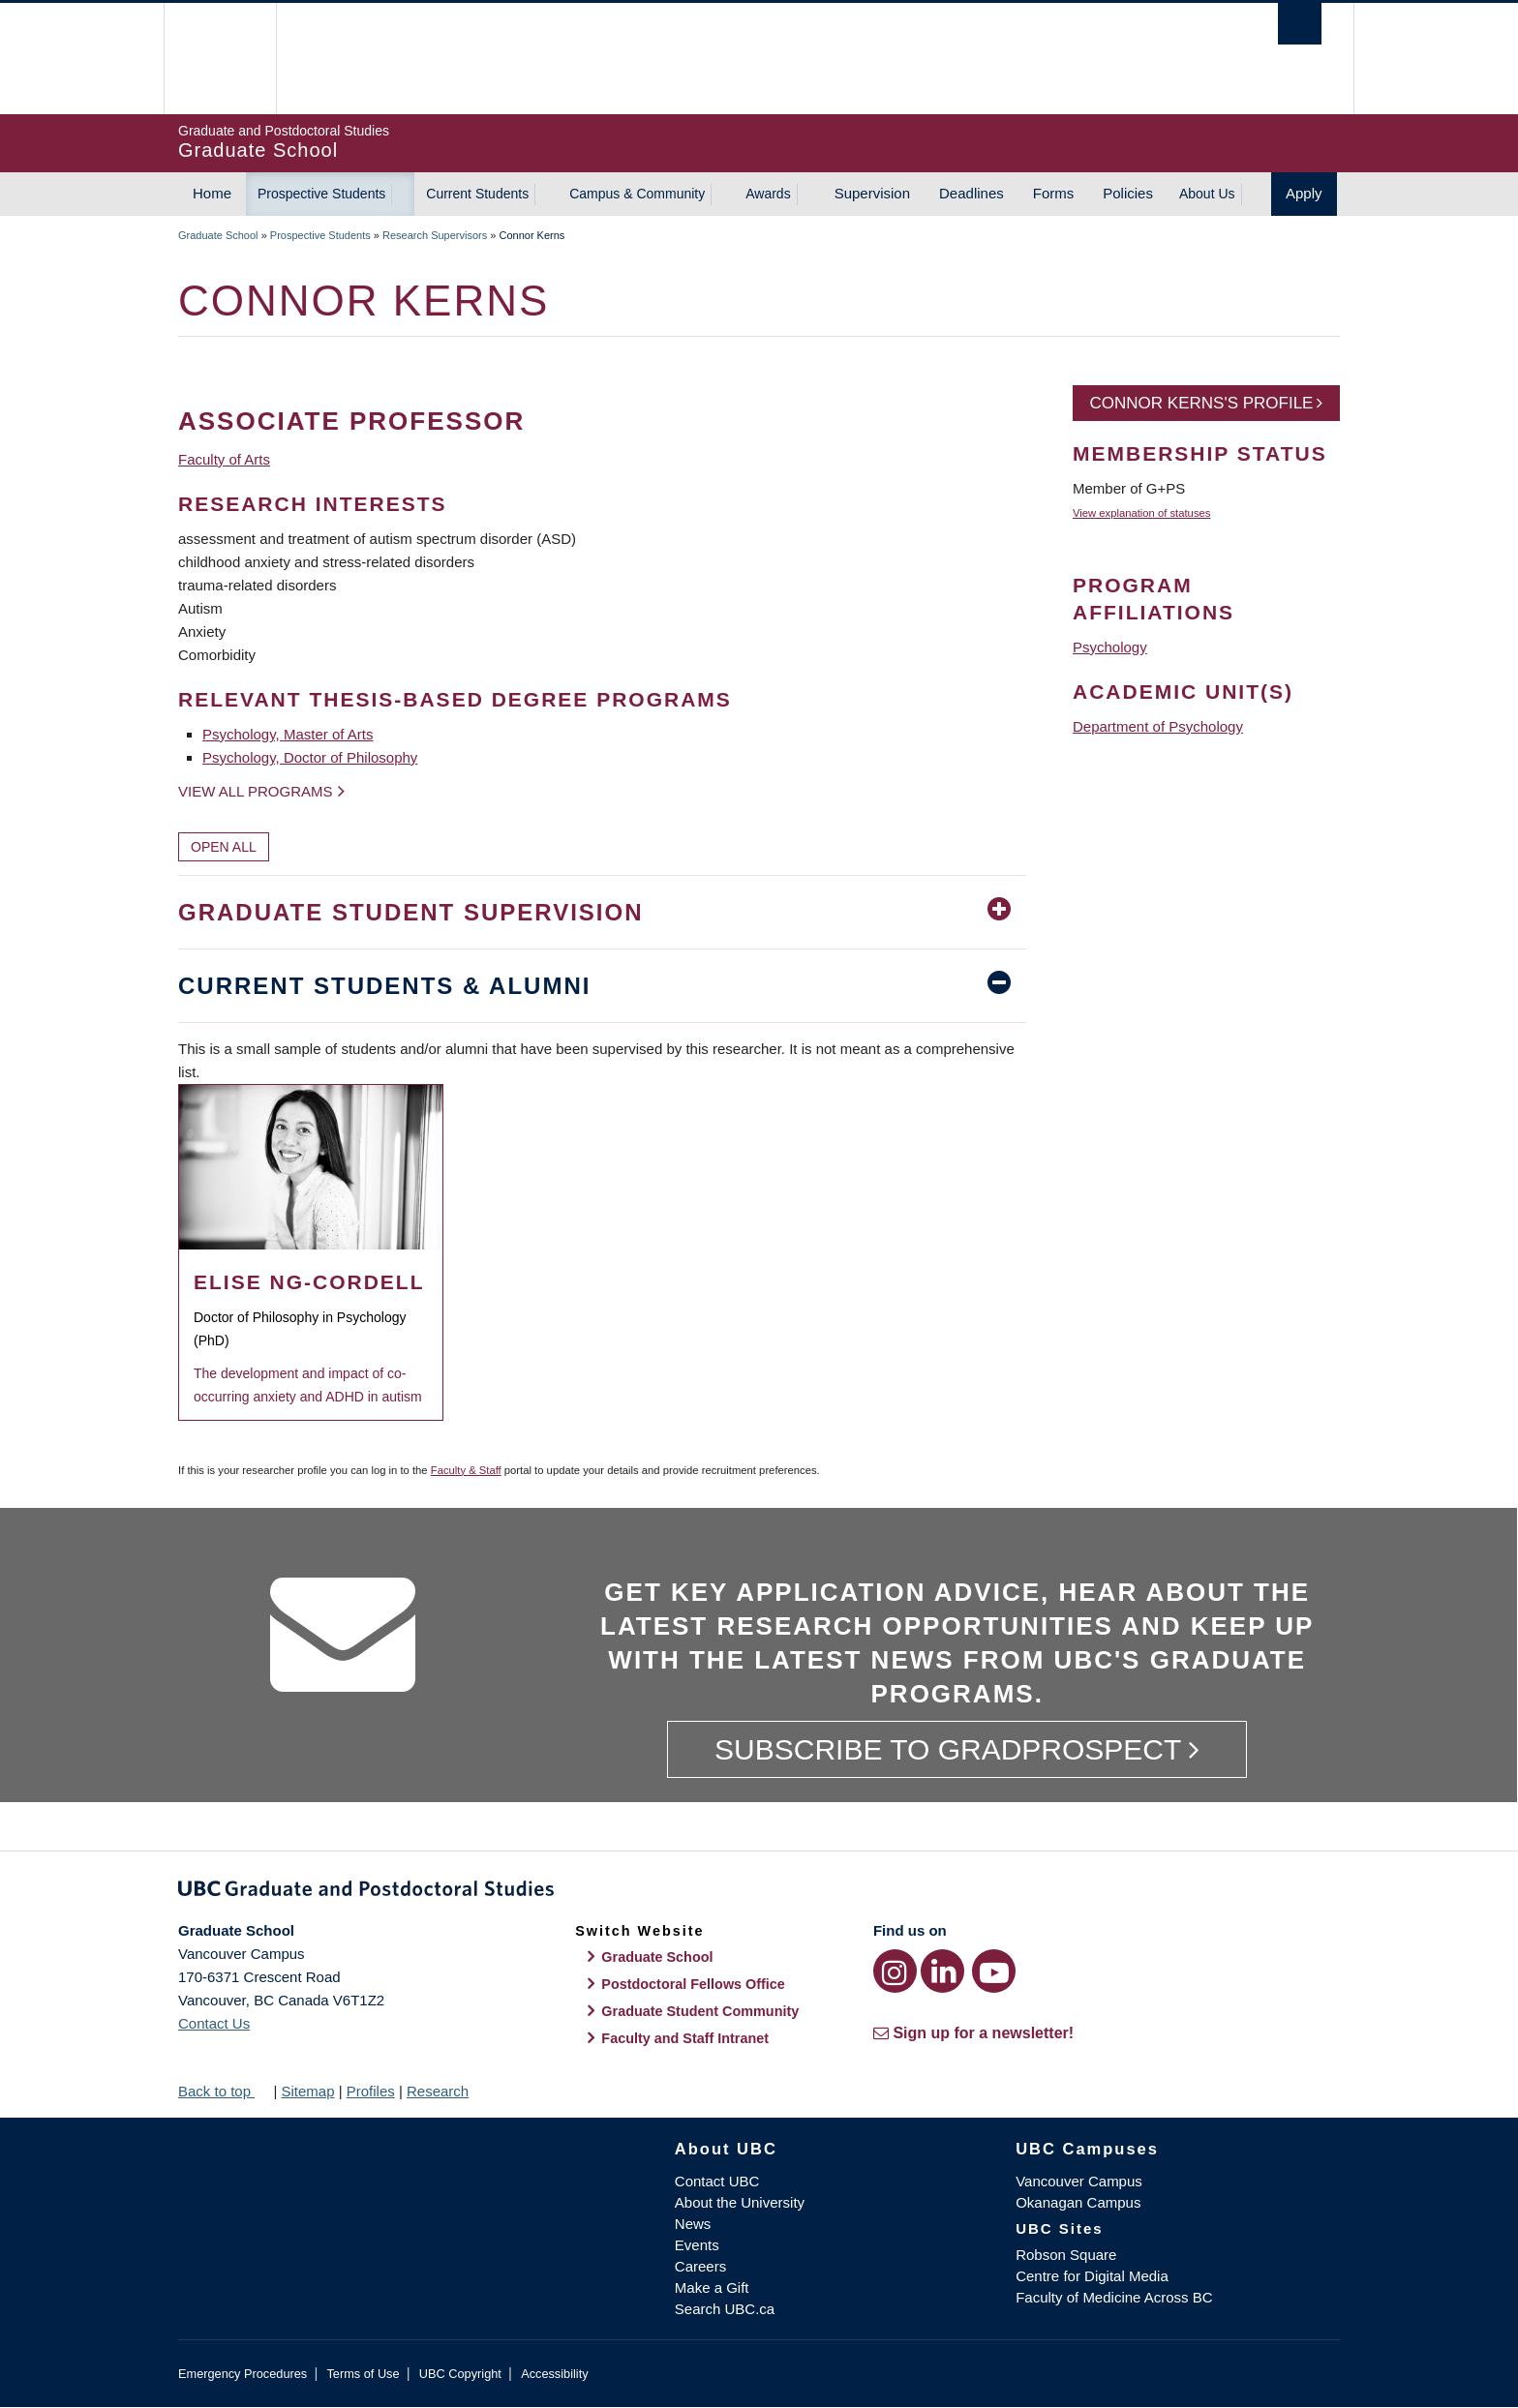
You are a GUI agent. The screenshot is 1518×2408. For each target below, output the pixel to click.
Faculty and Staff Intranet (685, 2038)
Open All (224, 847)
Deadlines (971, 193)
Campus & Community (637, 193)
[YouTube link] (994, 1971)
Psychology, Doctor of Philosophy (309, 757)
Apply (1304, 193)
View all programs (255, 791)
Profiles (371, 2091)
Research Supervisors (434, 235)
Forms (1054, 193)
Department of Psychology (1158, 726)
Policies (1128, 193)
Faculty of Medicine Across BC (1114, 2297)
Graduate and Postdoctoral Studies (759, 1892)
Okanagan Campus (1078, 2202)
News (693, 2223)
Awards (767, 193)
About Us (1207, 193)
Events (697, 2245)
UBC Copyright (460, 2373)
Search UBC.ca (724, 2309)
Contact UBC (717, 2181)
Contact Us (214, 2023)
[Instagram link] (895, 1971)
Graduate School (218, 235)
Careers (700, 2266)
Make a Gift (712, 2287)
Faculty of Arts (224, 459)
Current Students (477, 193)
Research (438, 2091)
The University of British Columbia (219, 58)
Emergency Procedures (242, 2373)
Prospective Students (321, 193)
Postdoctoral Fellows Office (693, 1984)
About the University (740, 2202)
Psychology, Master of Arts (287, 734)
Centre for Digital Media (1092, 2276)
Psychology (1110, 647)
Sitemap (307, 2091)
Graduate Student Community (700, 2011)
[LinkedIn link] (942, 1971)
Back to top (223, 2091)
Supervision (872, 193)
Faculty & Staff (466, 1470)
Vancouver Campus (1079, 2181)
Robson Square (1066, 2254)
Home (212, 193)
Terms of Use (362, 2373)
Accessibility (554, 2373)
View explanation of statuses (1141, 513)
